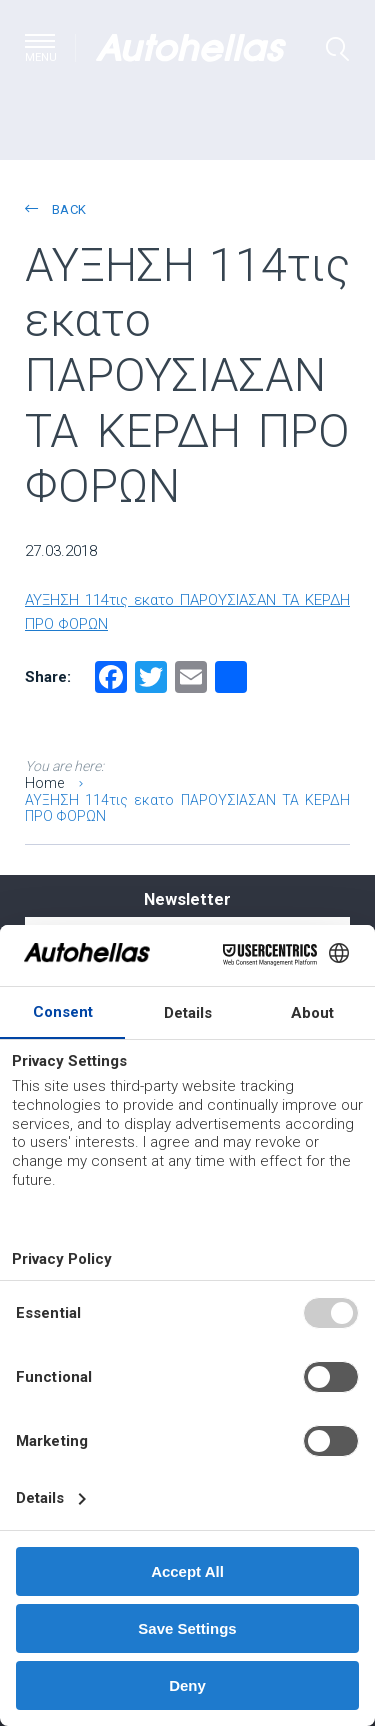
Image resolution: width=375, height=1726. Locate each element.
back (55, 209)
